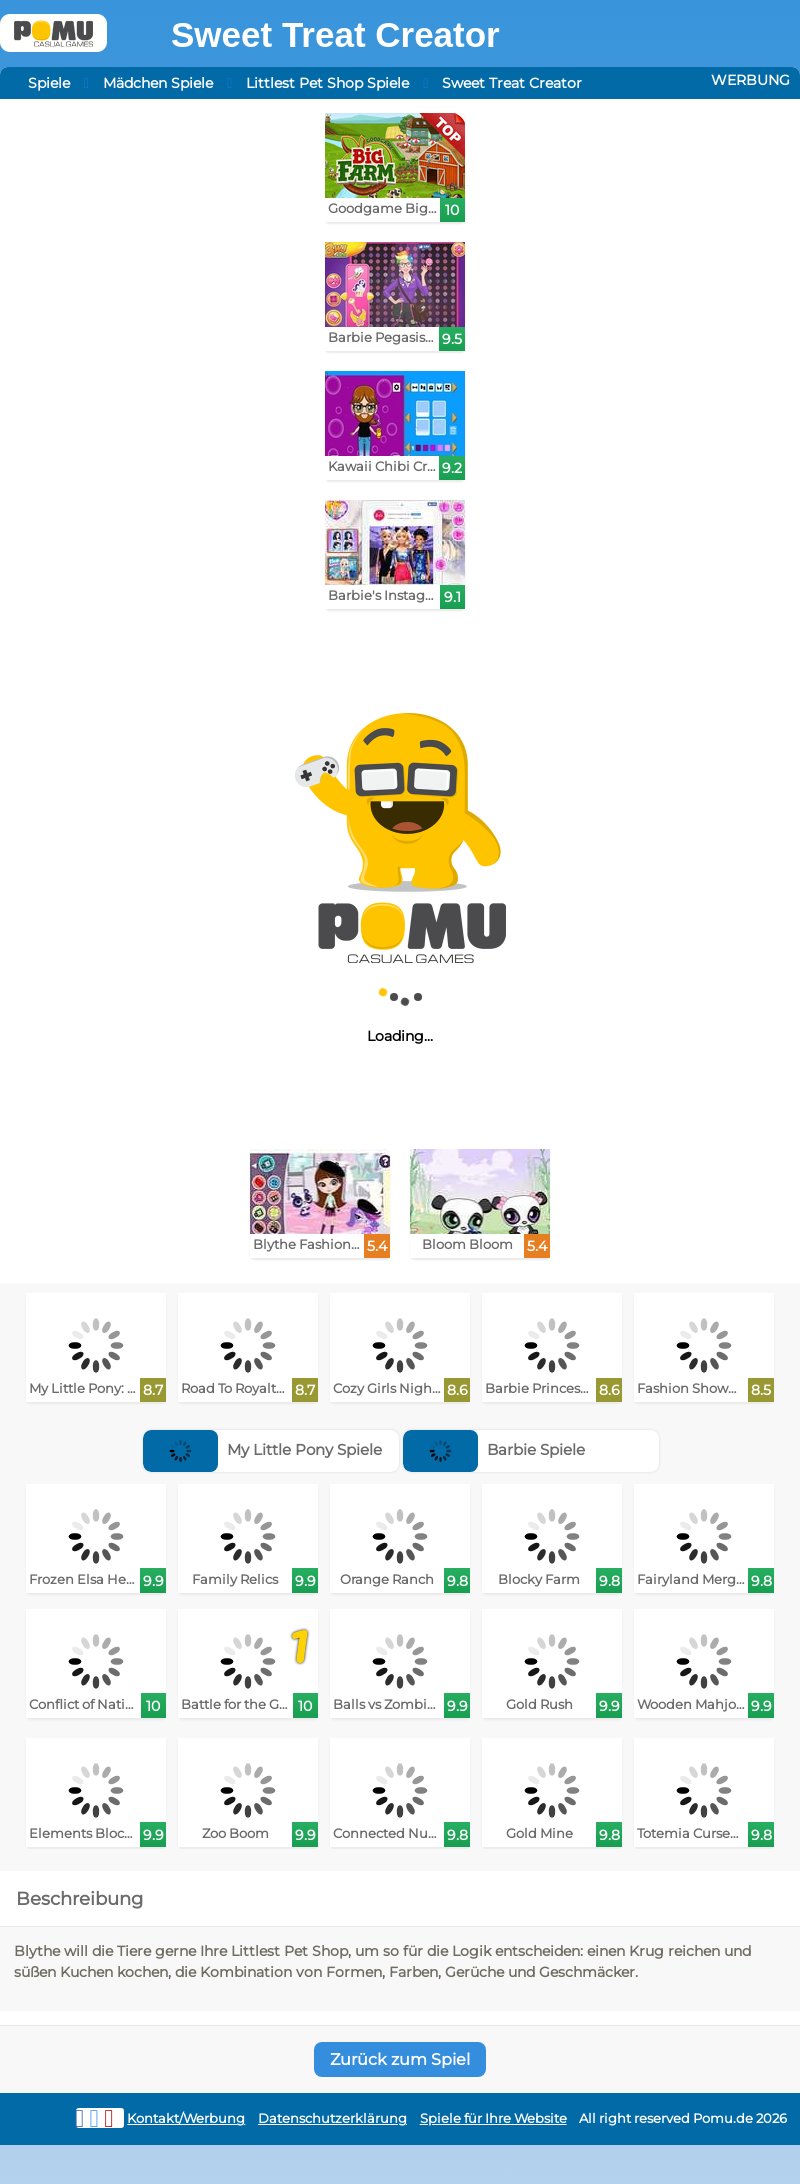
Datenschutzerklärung (332, 2118)
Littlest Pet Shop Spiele (327, 83)
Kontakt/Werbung (186, 2118)
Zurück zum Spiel (400, 2059)
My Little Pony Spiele (262, 1449)
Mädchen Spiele (158, 83)
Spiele (49, 83)
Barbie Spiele (494, 1449)
